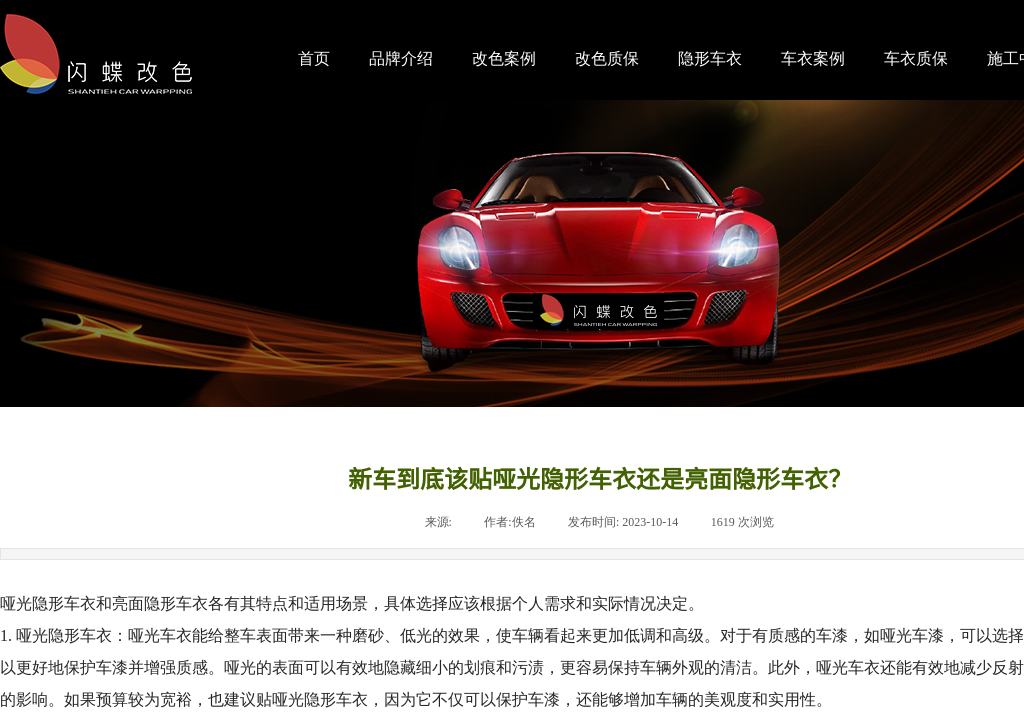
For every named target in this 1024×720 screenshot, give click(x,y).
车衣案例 (813, 58)
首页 (314, 58)
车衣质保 (916, 58)
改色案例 (504, 58)
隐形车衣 (710, 58)
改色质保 (607, 58)
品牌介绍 (401, 58)
